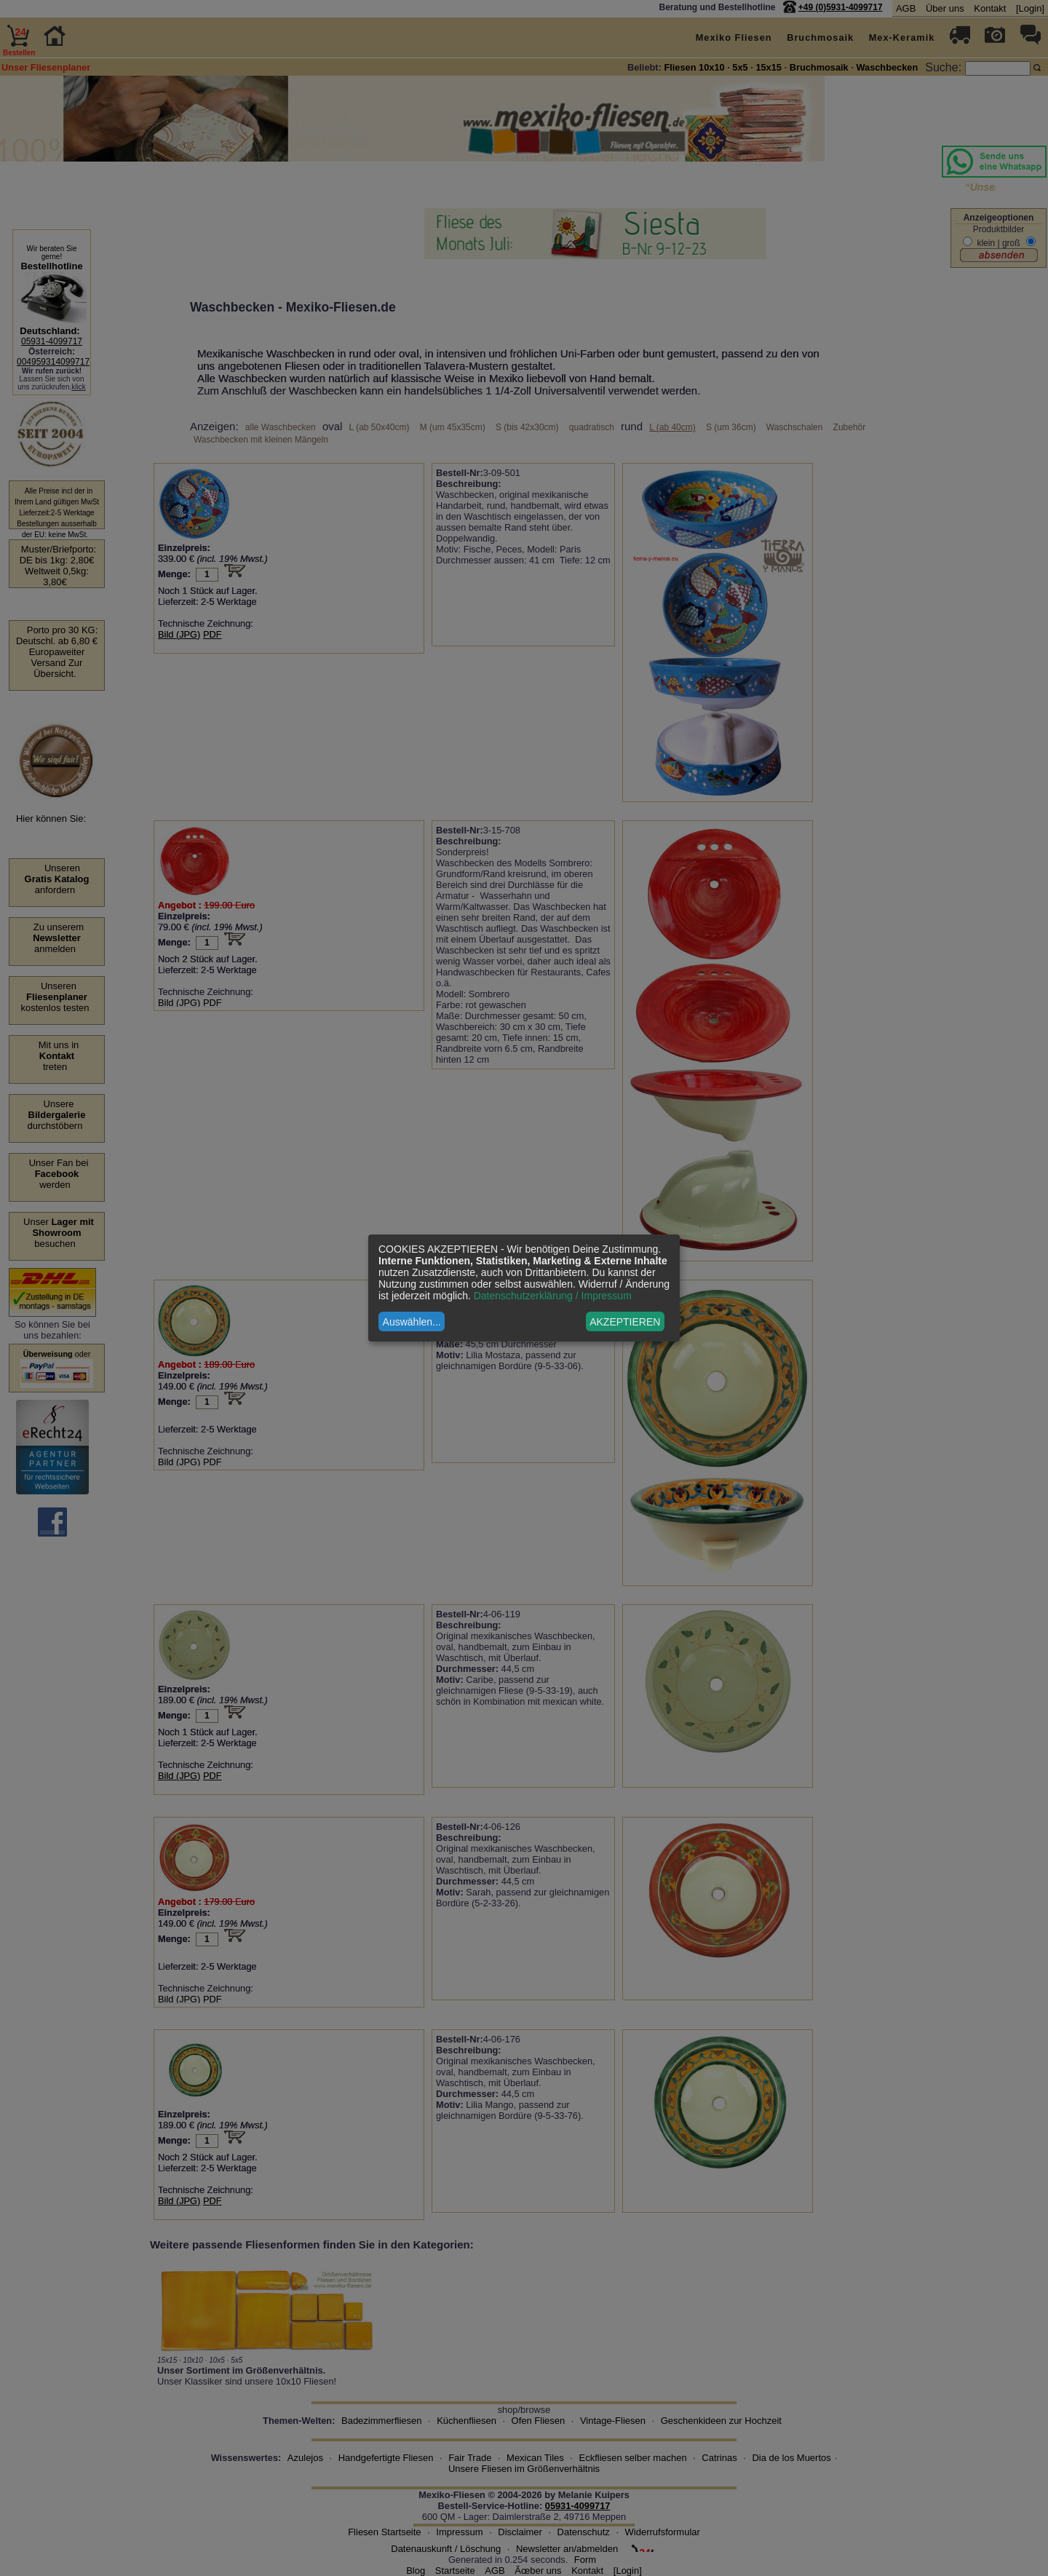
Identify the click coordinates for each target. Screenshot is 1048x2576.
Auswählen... (412, 1322)
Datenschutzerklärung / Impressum (553, 1295)
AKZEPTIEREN (625, 1322)
